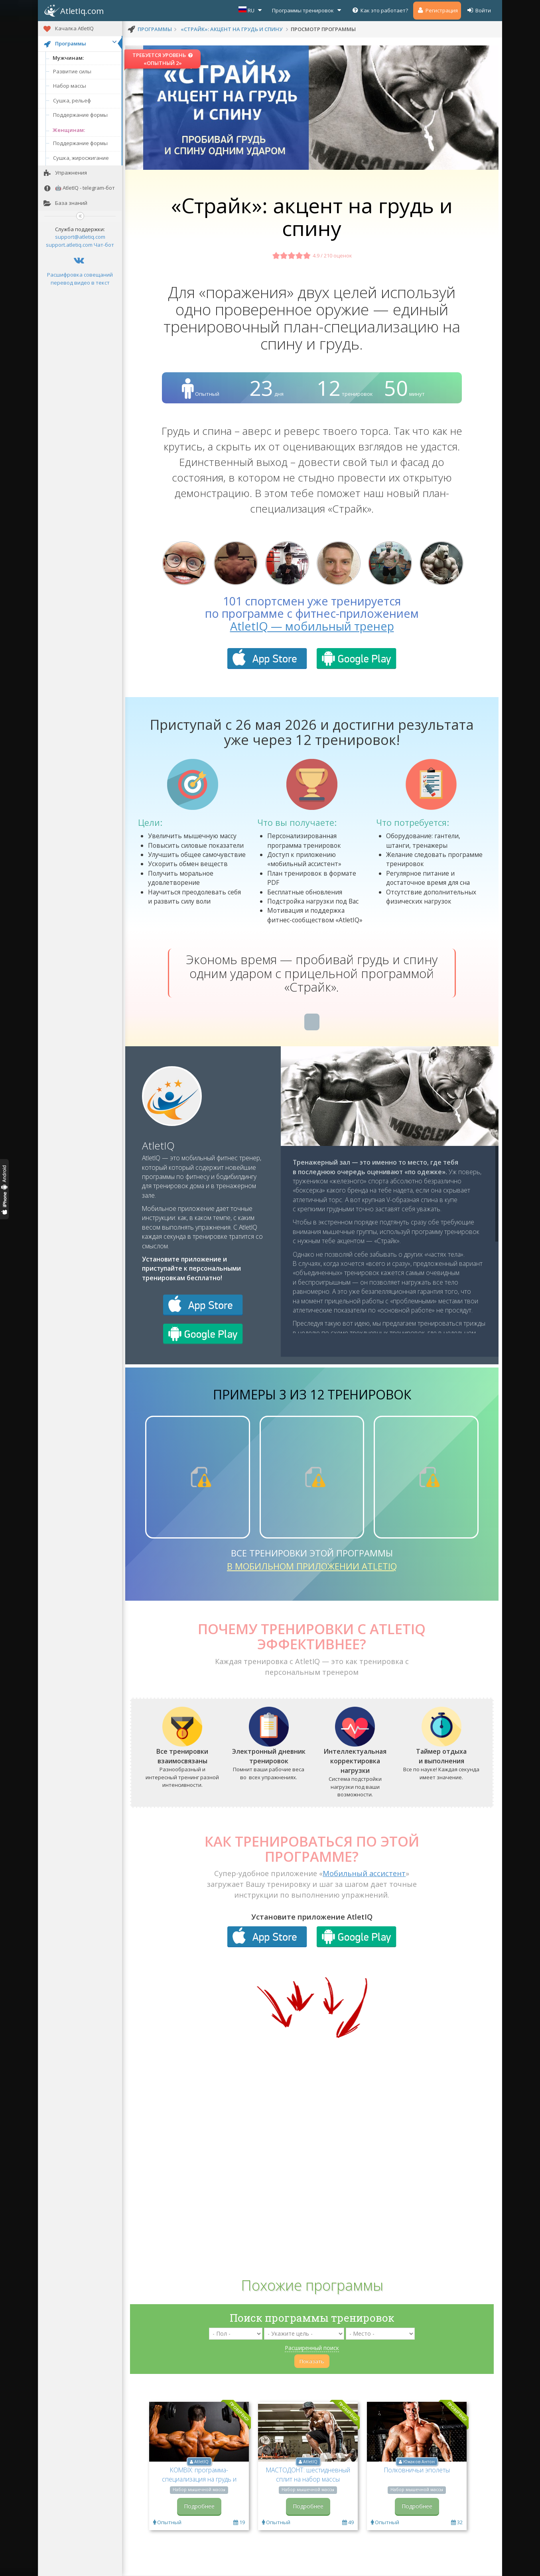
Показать (312, 2361)
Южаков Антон (419, 2461)
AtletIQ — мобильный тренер (312, 626)
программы (155, 29)
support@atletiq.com (80, 236)
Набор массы (69, 85)
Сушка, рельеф (72, 100)
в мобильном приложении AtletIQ (312, 1566)
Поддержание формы (80, 114)
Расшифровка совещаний (80, 274)
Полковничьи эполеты (417, 2470)
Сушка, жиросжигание (81, 157)
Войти (478, 10)
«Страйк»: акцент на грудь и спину (231, 29)
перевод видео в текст (80, 282)
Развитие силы (72, 71)
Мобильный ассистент (364, 1873)
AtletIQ (158, 1145)
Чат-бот (104, 244)
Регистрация (437, 10)
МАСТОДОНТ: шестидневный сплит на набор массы (308, 2475)
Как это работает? (379, 10)
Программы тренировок (307, 10)
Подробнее (199, 2506)
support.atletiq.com (69, 244)
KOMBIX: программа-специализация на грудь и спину (199, 2479)
